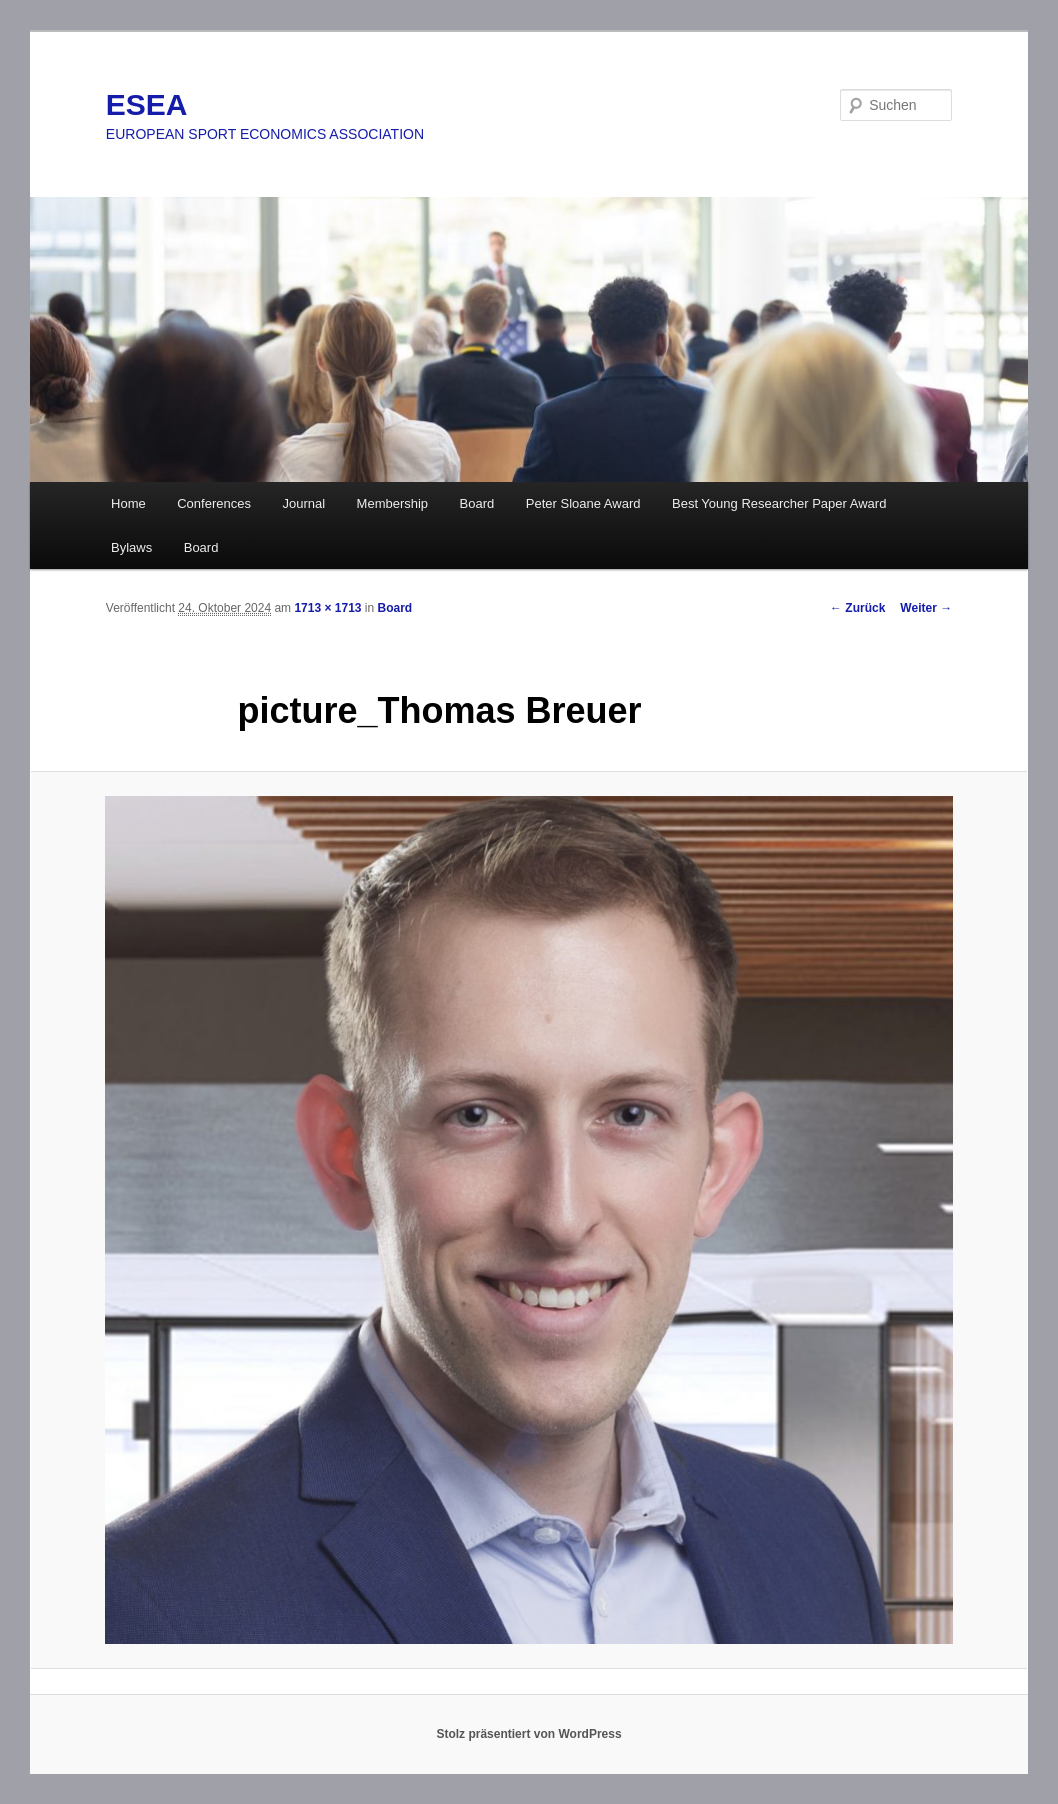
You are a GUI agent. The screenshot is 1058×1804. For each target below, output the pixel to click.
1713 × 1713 (327, 608)
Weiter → (926, 608)
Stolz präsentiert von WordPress (528, 1734)
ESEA (147, 104)
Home (128, 503)
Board (477, 503)
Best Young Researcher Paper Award (779, 503)
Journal (303, 503)
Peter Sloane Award (583, 503)
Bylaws (131, 547)
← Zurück (857, 608)
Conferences (214, 503)
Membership (393, 503)
